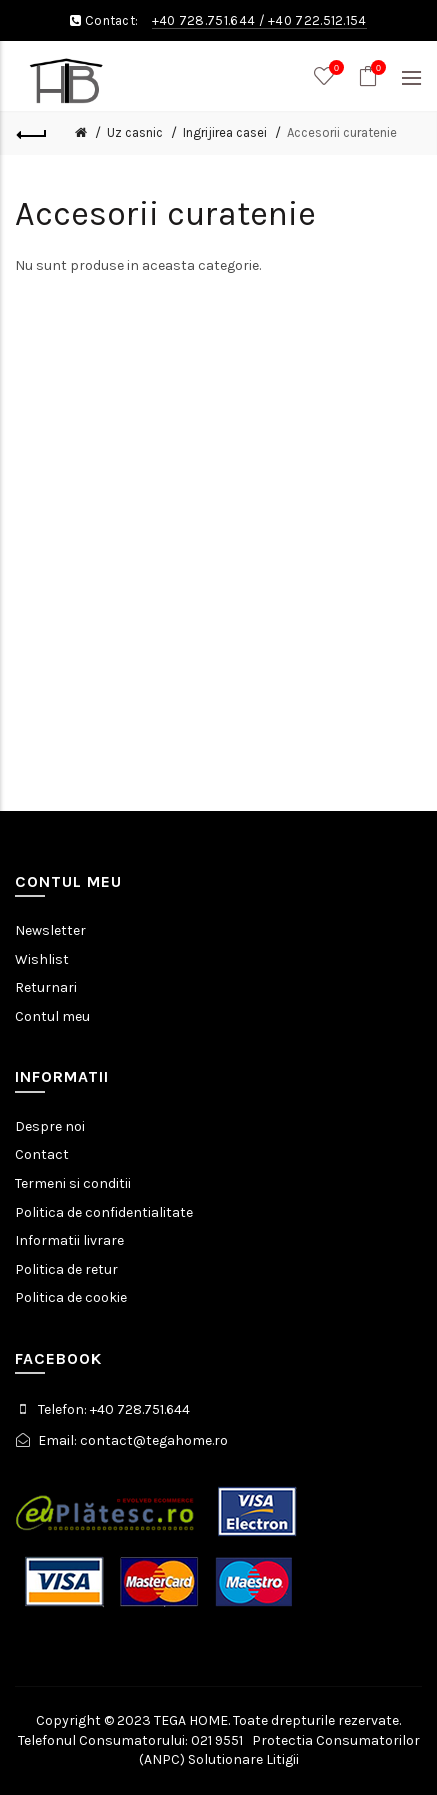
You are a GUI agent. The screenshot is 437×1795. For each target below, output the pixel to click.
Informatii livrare (69, 1240)
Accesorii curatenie (342, 132)
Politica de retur (66, 1269)
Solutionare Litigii (243, 1759)
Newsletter (50, 930)
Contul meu (52, 1016)
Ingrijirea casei (225, 132)
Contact (42, 1154)
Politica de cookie (71, 1297)
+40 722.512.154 (317, 20)
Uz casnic (135, 132)
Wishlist (42, 959)
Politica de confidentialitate (104, 1212)
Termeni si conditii (73, 1183)
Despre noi (50, 1126)
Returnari (46, 987)
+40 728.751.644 (204, 20)
